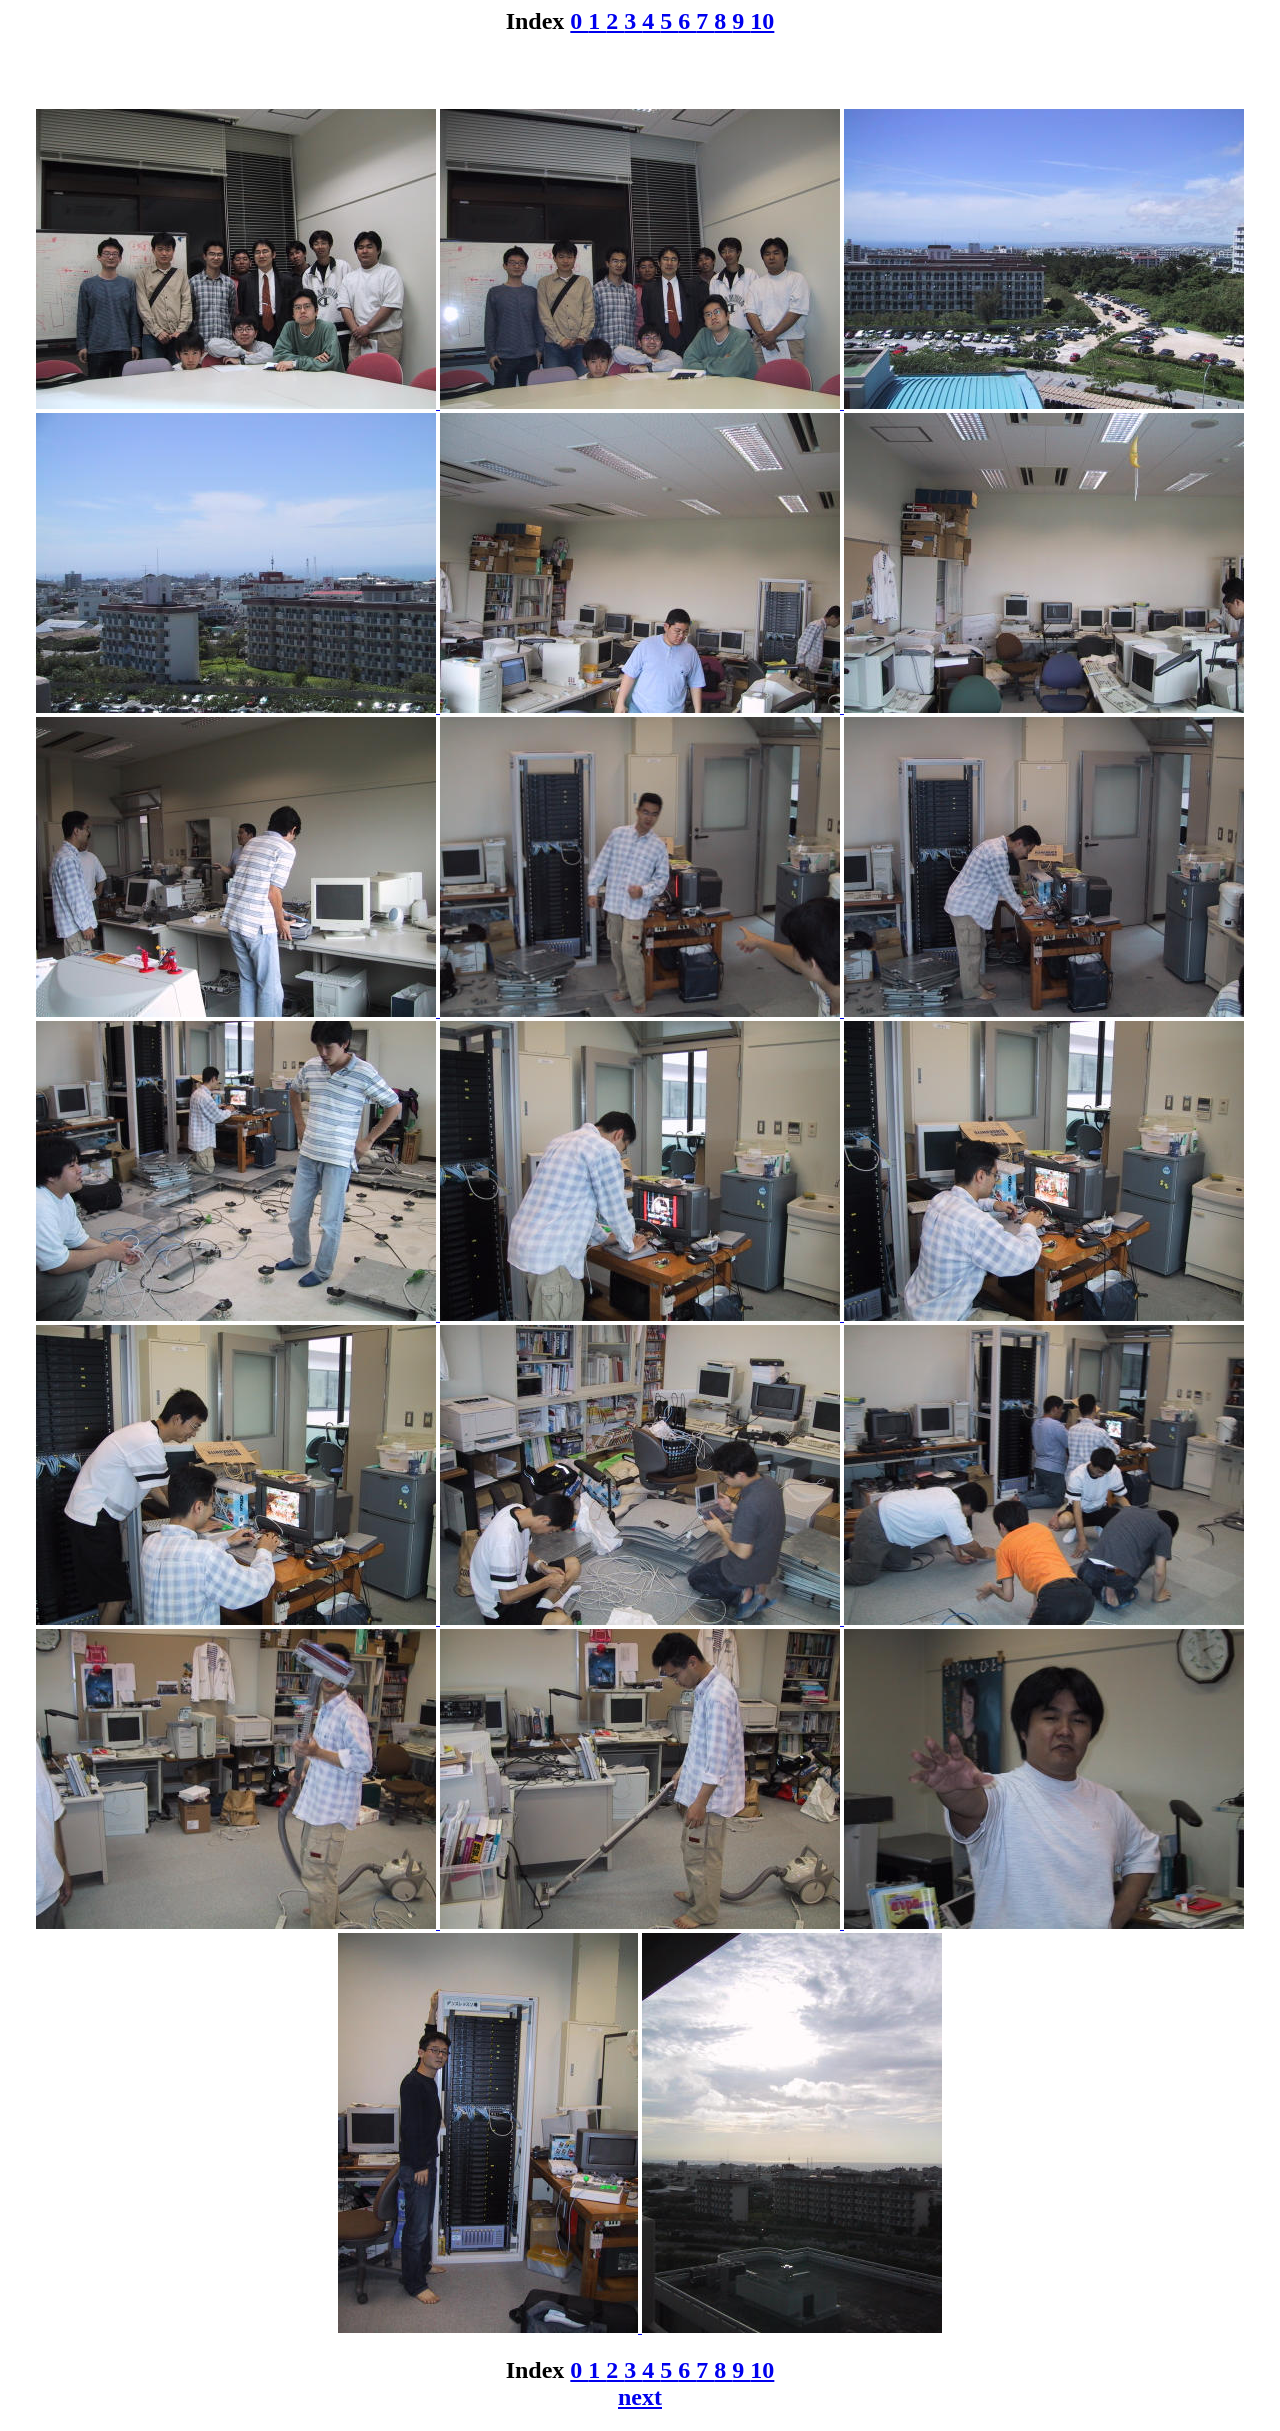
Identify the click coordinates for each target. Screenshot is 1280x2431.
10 (762, 21)
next (640, 2397)
